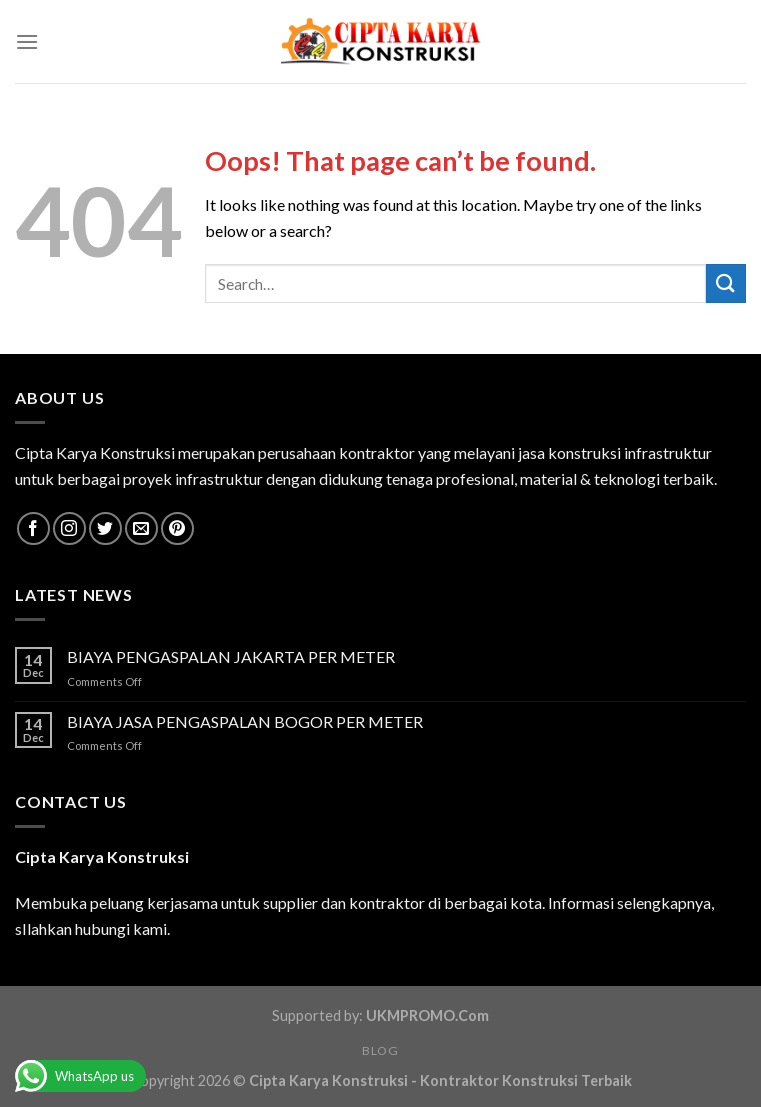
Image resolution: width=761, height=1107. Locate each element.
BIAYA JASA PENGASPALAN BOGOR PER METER (245, 721)
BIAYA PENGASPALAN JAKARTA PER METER (231, 656)
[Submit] (726, 283)
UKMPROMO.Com (427, 1015)
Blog (380, 1050)
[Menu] (27, 41)
